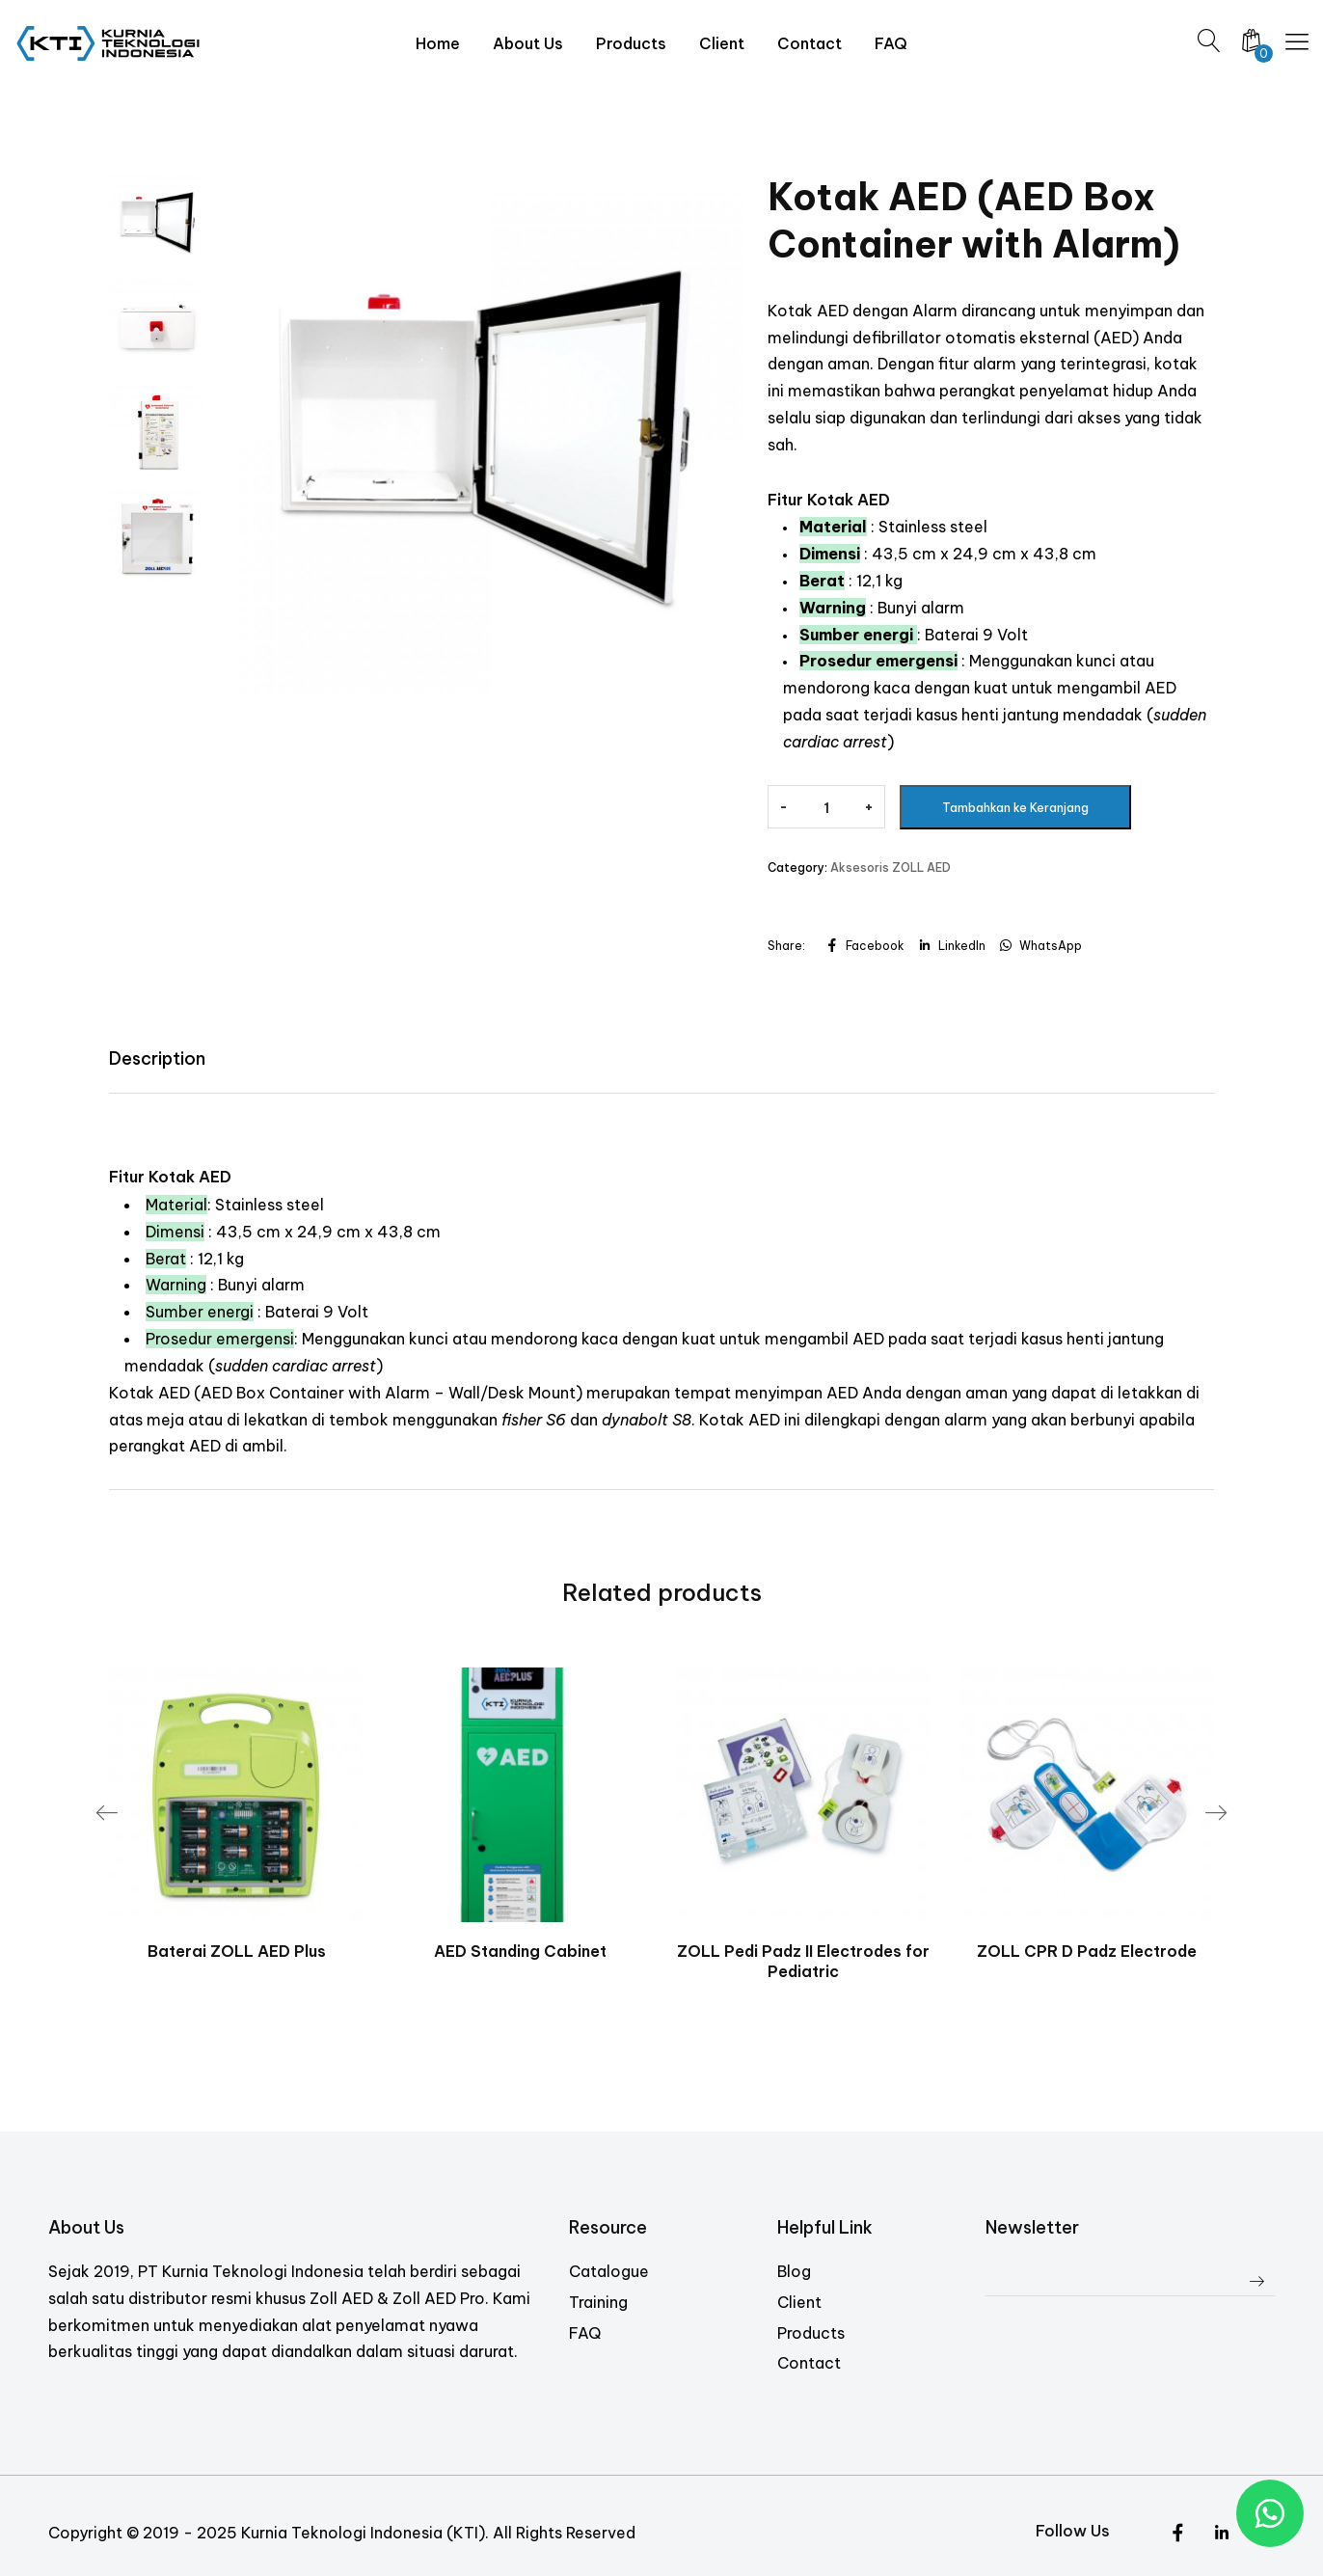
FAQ (585, 2332)
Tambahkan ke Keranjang (1015, 807)
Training (598, 2301)
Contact (809, 2363)
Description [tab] (157, 1058)
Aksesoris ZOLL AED (890, 867)
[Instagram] (1221, 2533)
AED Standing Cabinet (520, 1951)
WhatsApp (1040, 945)
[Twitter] (1178, 2533)
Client (799, 2301)
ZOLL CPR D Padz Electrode (1087, 1951)
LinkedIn (951, 945)
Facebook (864, 945)
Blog (794, 2271)
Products (811, 2332)
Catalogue (609, 2271)
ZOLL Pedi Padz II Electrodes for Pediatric (803, 1961)
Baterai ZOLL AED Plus (237, 1951)
